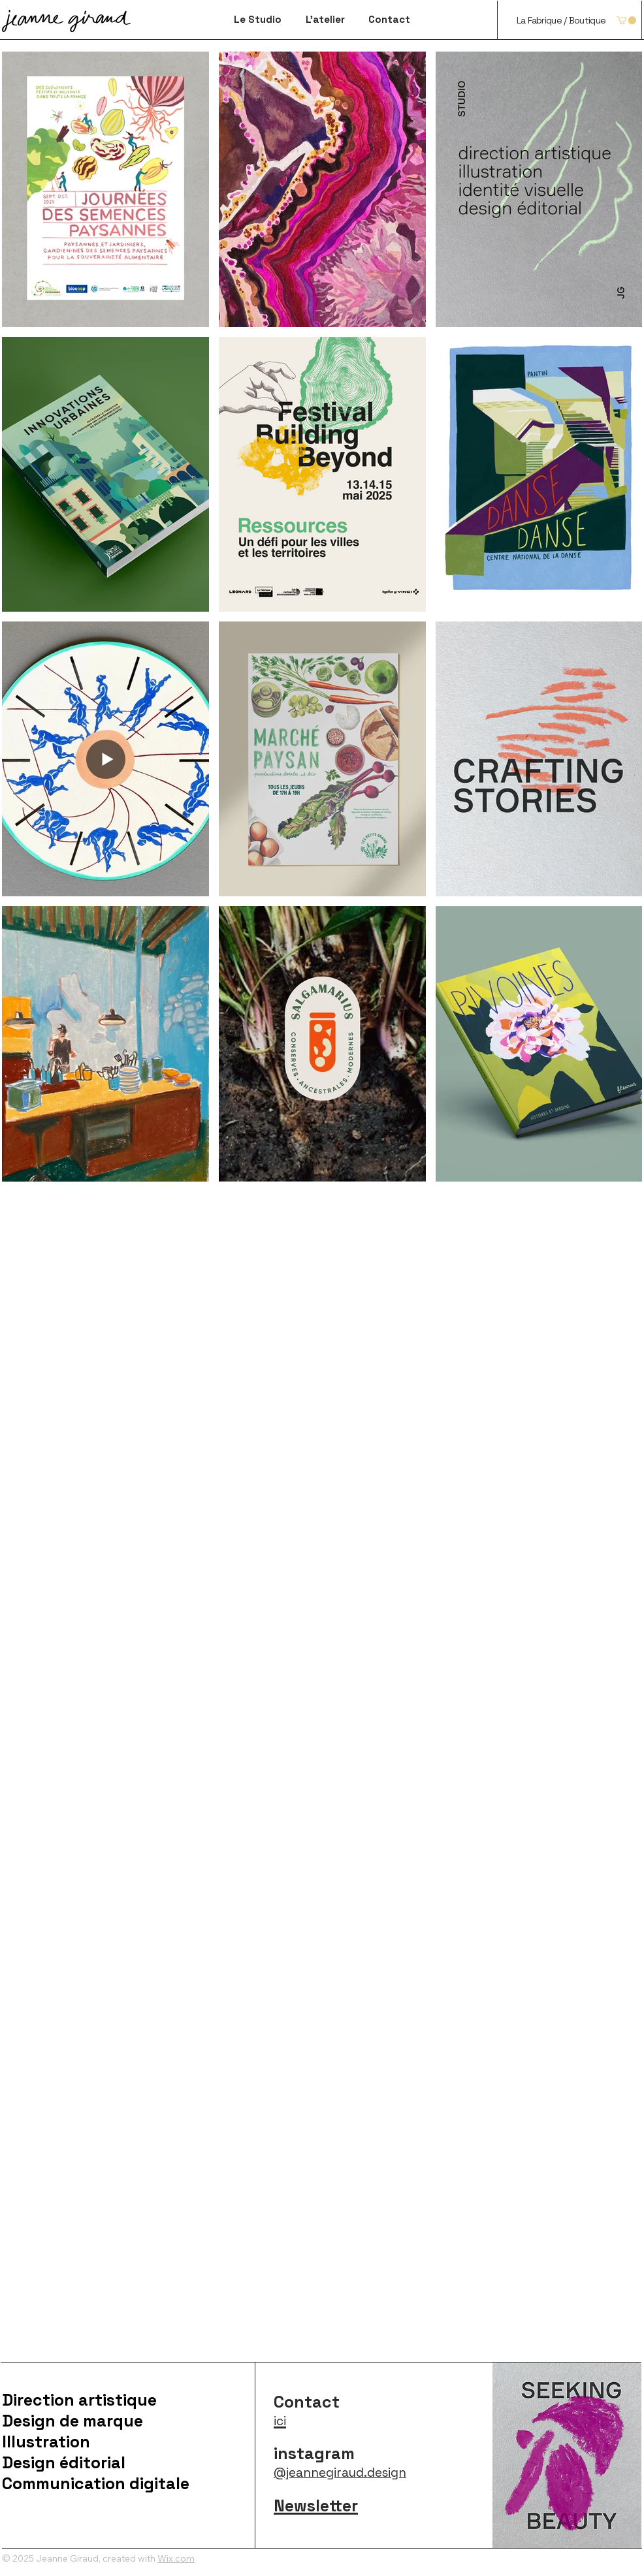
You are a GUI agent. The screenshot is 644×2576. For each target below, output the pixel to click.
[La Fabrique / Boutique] (561, 20)
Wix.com (176, 2558)
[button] (626, 20)
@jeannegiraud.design (340, 2472)
